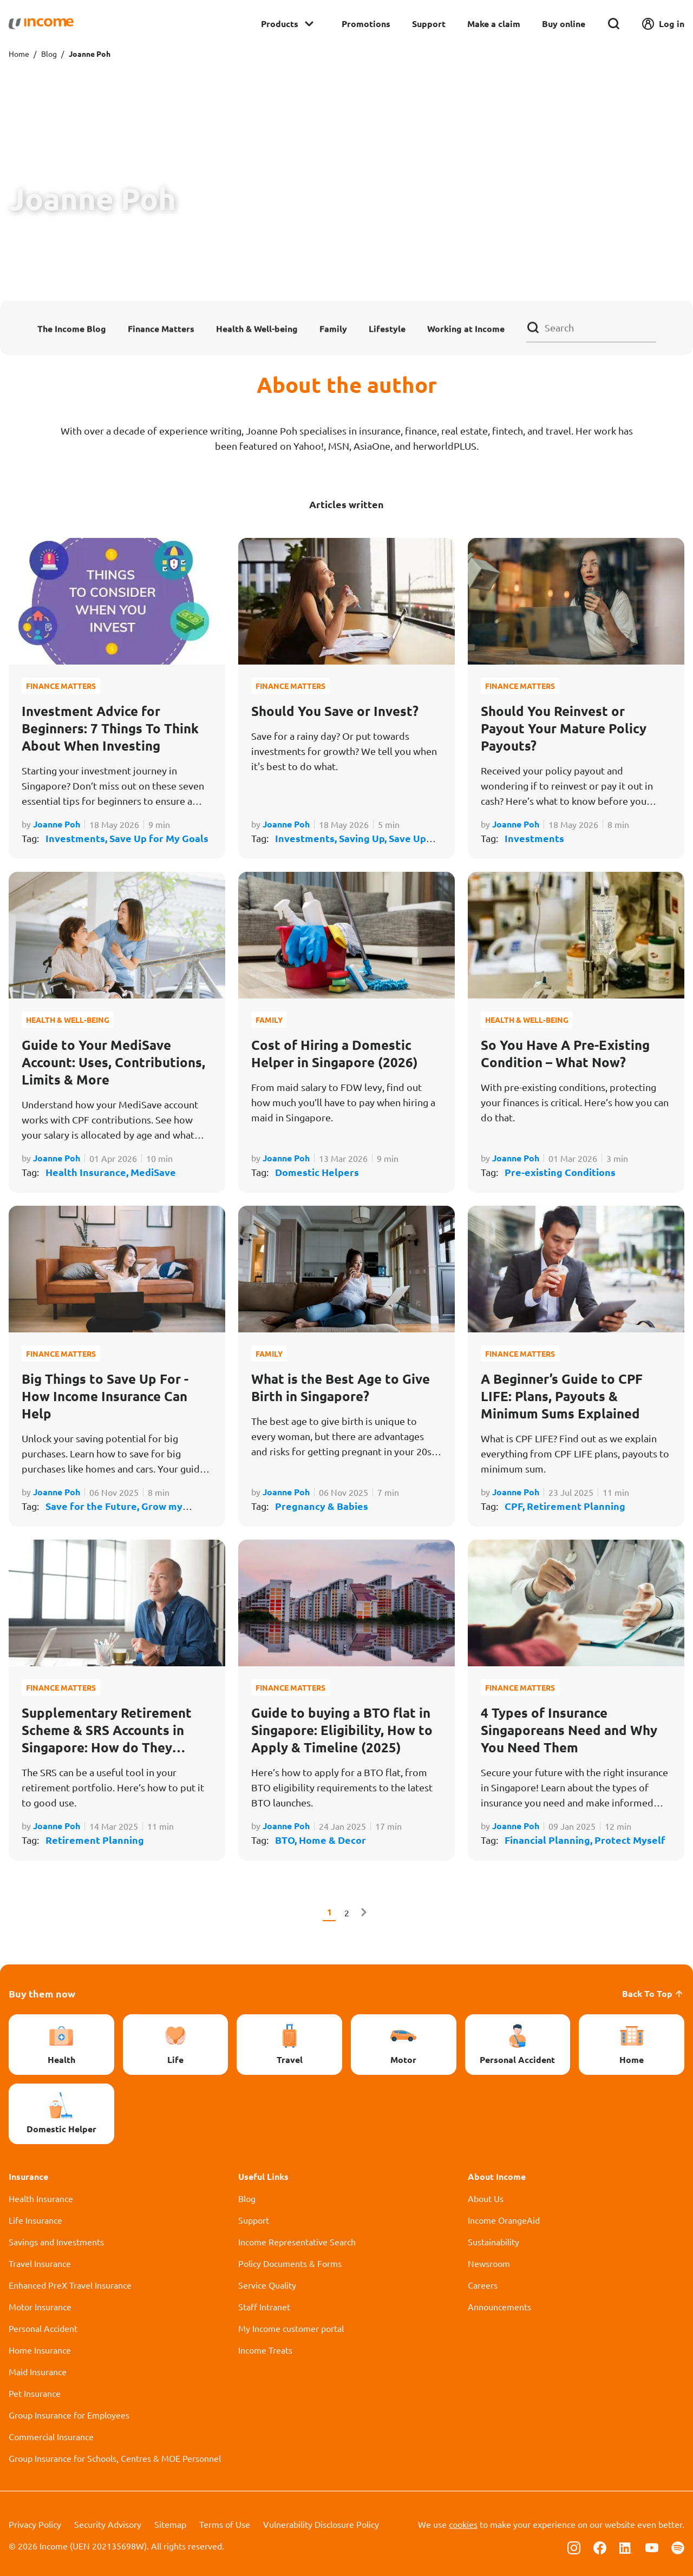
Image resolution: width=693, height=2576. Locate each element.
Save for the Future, (93, 1506)
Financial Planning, (549, 1840)
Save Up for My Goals (158, 838)
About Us (486, 2198)
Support (429, 23)
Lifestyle (387, 328)
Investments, (77, 838)
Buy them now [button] (42, 1993)
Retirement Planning (576, 1506)
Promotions (366, 23)
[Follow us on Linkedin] (625, 2546)
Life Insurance (35, 2219)
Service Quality (267, 2284)
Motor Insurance (40, 2306)
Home (19, 53)
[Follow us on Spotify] (677, 2546)
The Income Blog (71, 328)
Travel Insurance (40, 2263)
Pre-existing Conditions (560, 1172)
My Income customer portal (291, 2328)
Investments (534, 838)
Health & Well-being (257, 328)
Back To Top (653, 1993)
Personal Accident (43, 2328)
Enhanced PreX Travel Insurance (70, 2284)
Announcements (499, 2306)
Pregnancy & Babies (321, 1506)
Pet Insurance (35, 2393)
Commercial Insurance (51, 2436)
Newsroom (489, 2263)
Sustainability (493, 2241)
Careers (483, 2284)
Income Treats (265, 2349)
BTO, (287, 1840)
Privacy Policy (35, 2524)
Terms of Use (224, 2524)
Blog (49, 53)
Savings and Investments (56, 2241)
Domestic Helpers (317, 1172)
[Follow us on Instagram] (573, 2546)
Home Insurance (40, 2349)
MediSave (153, 1172)
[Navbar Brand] (41, 23)
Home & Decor (332, 1840)
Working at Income (466, 328)
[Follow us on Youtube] (651, 2546)
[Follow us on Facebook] (599, 2546)
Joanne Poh (56, 824)
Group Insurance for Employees (69, 2414)
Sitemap (170, 2524)
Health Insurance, (87, 1172)
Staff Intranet (264, 2306)
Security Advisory (107, 2524)
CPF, (516, 1506)
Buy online (563, 23)
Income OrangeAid (504, 2219)
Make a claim (493, 23)
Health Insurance (41, 2198)
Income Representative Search (297, 2241)
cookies (463, 2524)
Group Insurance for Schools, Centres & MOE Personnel (115, 2458)
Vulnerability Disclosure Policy (321, 2524)
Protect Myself (629, 1840)
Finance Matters (161, 328)
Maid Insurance (38, 2371)
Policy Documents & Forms (290, 2263)
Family (333, 328)
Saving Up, (364, 838)
